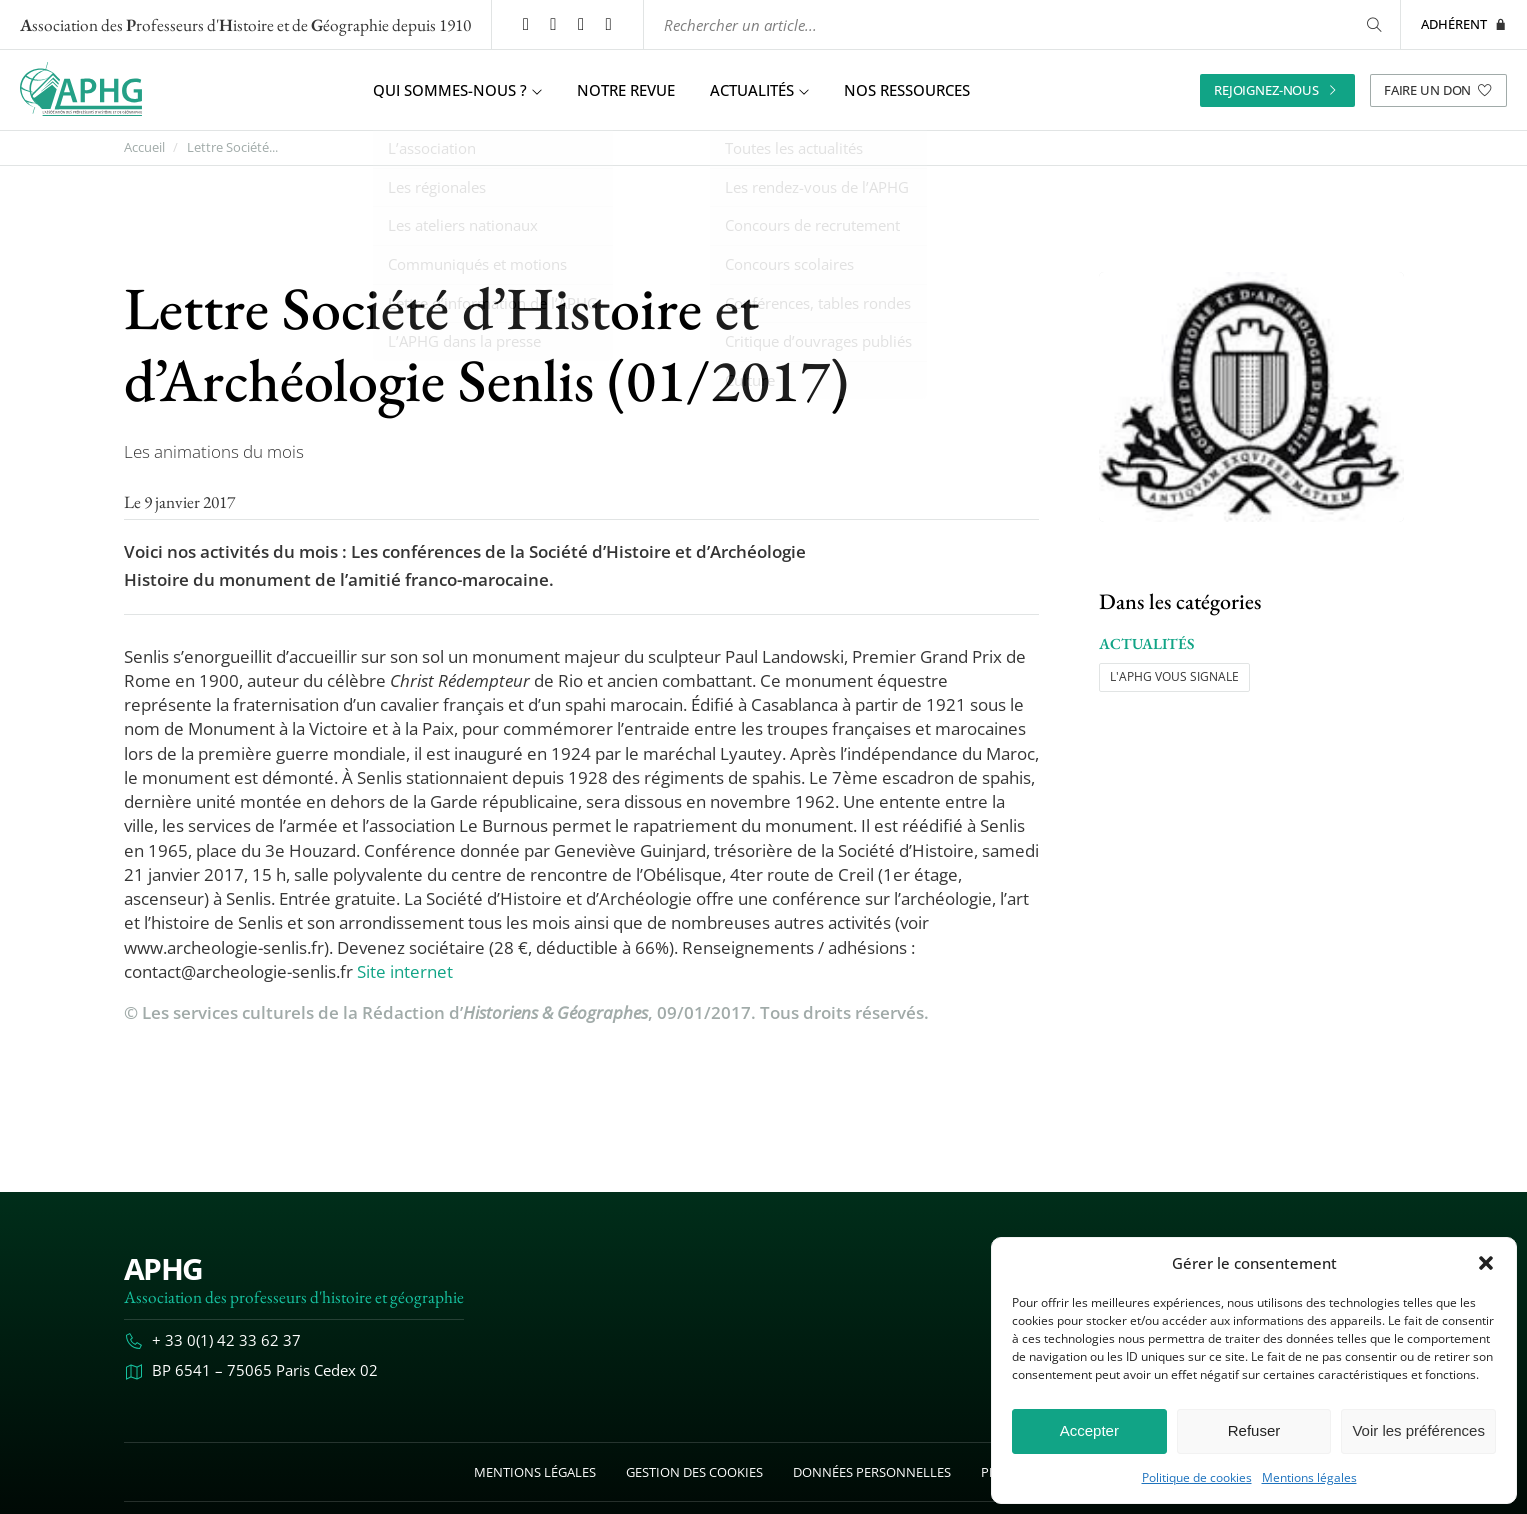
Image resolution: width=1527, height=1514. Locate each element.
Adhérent (1464, 24)
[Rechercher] (1370, 24)
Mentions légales (1309, 1478)
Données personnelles (872, 1471)
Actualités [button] (759, 90)
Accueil (144, 147)
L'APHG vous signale (1174, 676)
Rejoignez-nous (1277, 89)
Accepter (1089, 1430)
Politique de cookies (1197, 1478)
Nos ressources (907, 90)
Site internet (405, 970)
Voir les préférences (1418, 1430)
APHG (163, 1267)
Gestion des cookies (694, 1471)
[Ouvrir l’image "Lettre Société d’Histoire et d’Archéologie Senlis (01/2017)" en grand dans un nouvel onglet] (1251, 397)
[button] (1486, 1263)
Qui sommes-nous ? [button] (457, 90)
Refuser (1254, 1430)
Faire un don (1438, 89)
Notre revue (626, 90)
